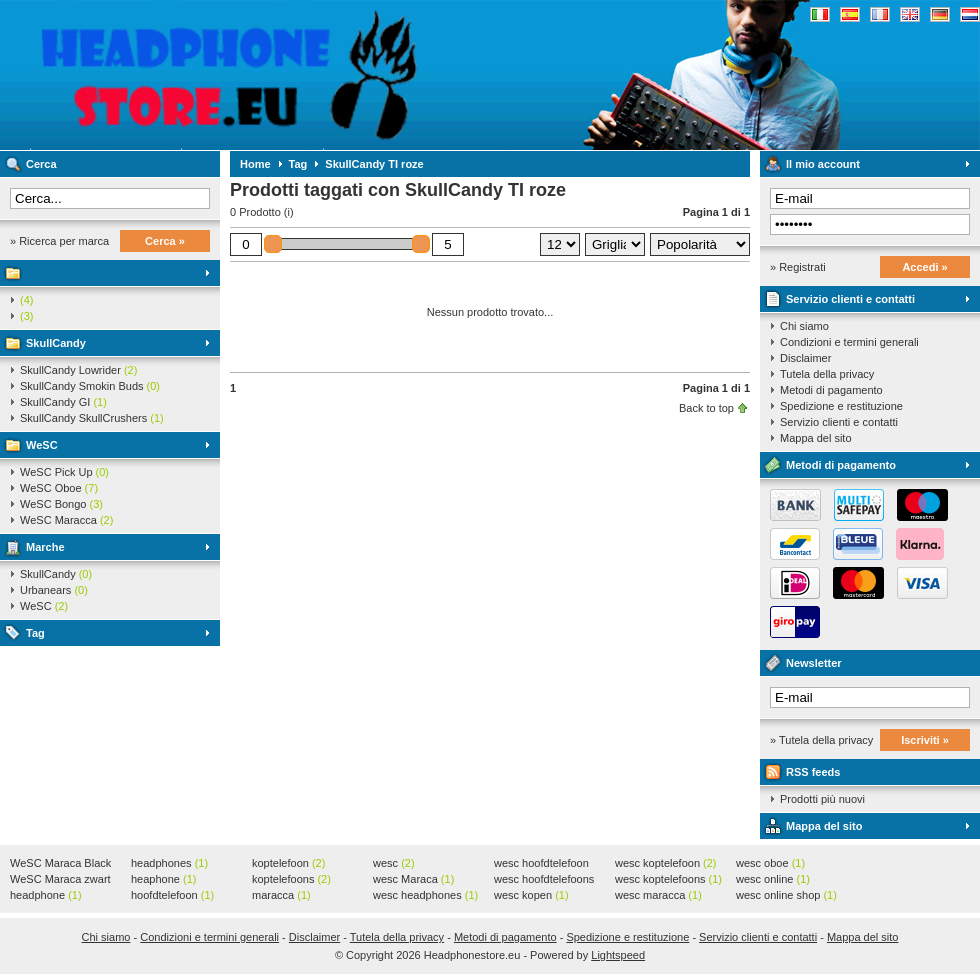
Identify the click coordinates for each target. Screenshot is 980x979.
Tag (35, 633)
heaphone (163, 879)
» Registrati (798, 267)
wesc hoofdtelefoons (544, 880)
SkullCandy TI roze (374, 164)
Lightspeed (618, 955)
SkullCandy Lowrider (78, 370)
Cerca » (165, 241)
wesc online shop (786, 895)
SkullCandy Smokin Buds (90, 386)
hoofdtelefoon (172, 895)
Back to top (706, 408)
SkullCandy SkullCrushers (92, 418)
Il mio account (823, 164)
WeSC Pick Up (64, 472)
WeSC (42, 445)
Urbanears (54, 590)
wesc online (773, 879)
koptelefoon (288, 863)
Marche (45, 547)
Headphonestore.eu (265, 75)
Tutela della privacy (827, 374)
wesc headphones (425, 895)
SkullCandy (56, 343)
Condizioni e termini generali (849, 342)
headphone (46, 895)
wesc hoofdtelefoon (541, 864)
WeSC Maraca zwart (60, 880)
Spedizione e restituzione (841, 406)
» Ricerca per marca (59, 241)
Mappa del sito (816, 438)
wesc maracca (658, 895)
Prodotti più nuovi (822, 799)
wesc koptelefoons (668, 879)
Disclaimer (805, 358)
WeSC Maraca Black (60, 864)
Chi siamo (804, 326)
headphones (169, 863)
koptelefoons (291, 879)
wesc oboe (770, 863)
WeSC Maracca (66, 520)
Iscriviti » (925, 740)
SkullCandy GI (63, 402)
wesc (394, 863)
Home (255, 164)
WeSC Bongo (61, 504)
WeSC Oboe (59, 488)
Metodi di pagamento (831, 390)
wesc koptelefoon (666, 863)
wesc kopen (531, 895)
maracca (281, 895)
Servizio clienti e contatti (850, 299)
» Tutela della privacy (821, 740)
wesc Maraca (413, 879)
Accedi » (924, 267)
